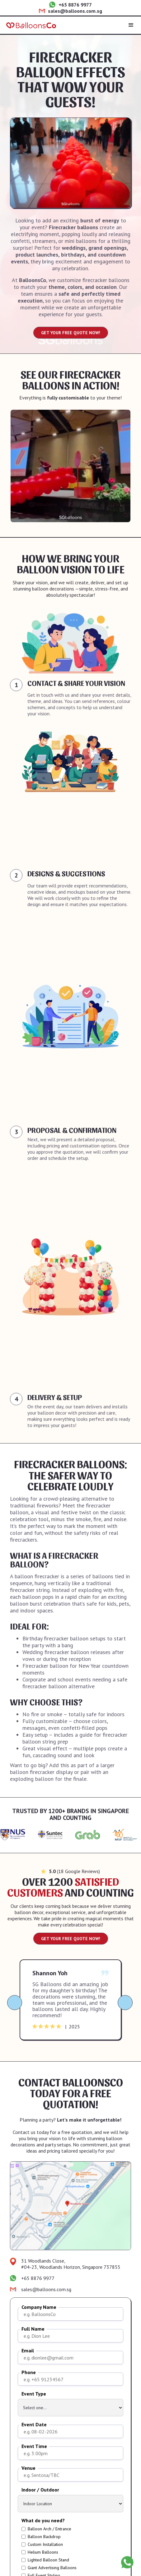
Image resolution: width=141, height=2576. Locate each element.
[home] (31, 25)
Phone (28, 2372)
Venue (28, 2468)
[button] (131, 25)
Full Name (33, 2329)
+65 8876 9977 (75, 5)
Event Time (34, 2446)
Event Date (34, 2424)
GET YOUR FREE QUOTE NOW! (70, 332)
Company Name (38, 2307)
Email (27, 2350)
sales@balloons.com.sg (75, 11)
